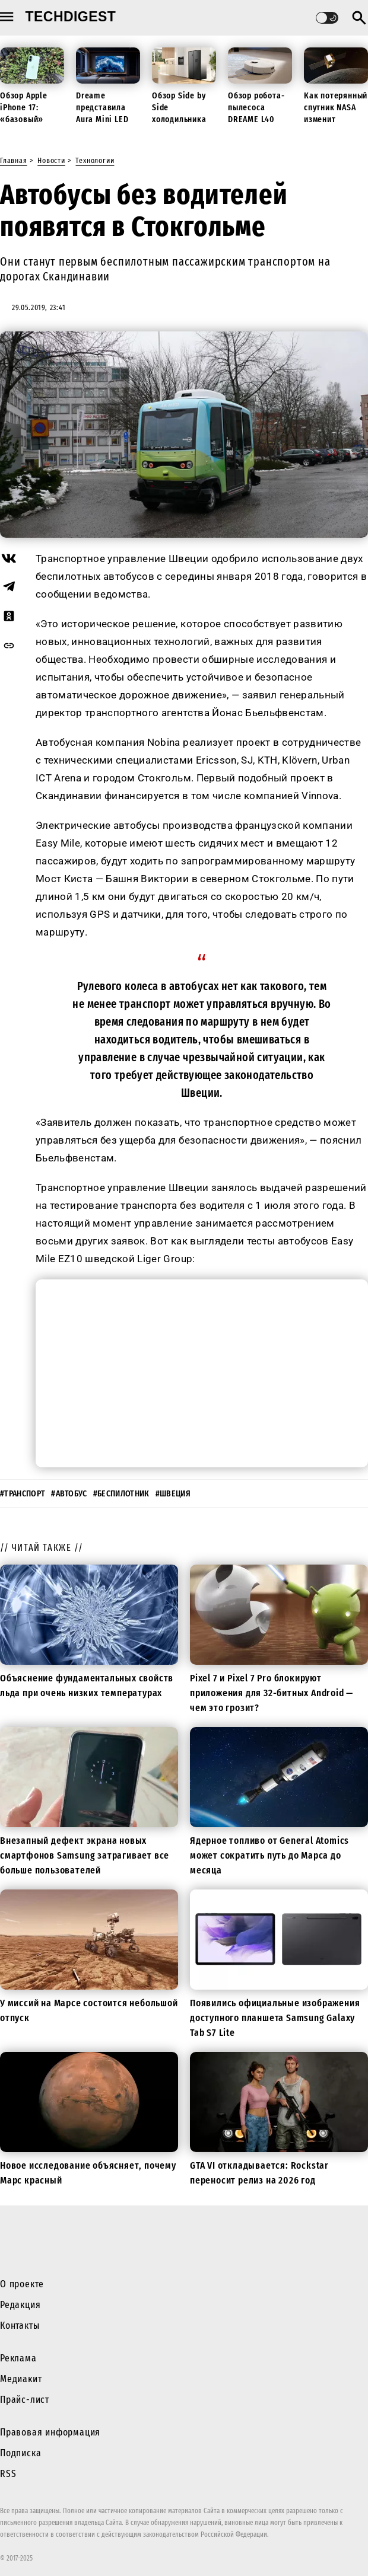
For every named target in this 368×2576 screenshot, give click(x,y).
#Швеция (173, 1493)
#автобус (69, 1493)
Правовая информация (50, 2432)
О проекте (22, 2284)
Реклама (18, 2358)
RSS (8, 2474)
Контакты (19, 2325)
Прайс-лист (24, 2399)
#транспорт (22, 1493)
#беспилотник (121, 1493)
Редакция (20, 2305)
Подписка (20, 2453)
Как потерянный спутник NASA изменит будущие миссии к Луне (335, 119)
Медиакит (21, 2379)
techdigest (71, 16)
